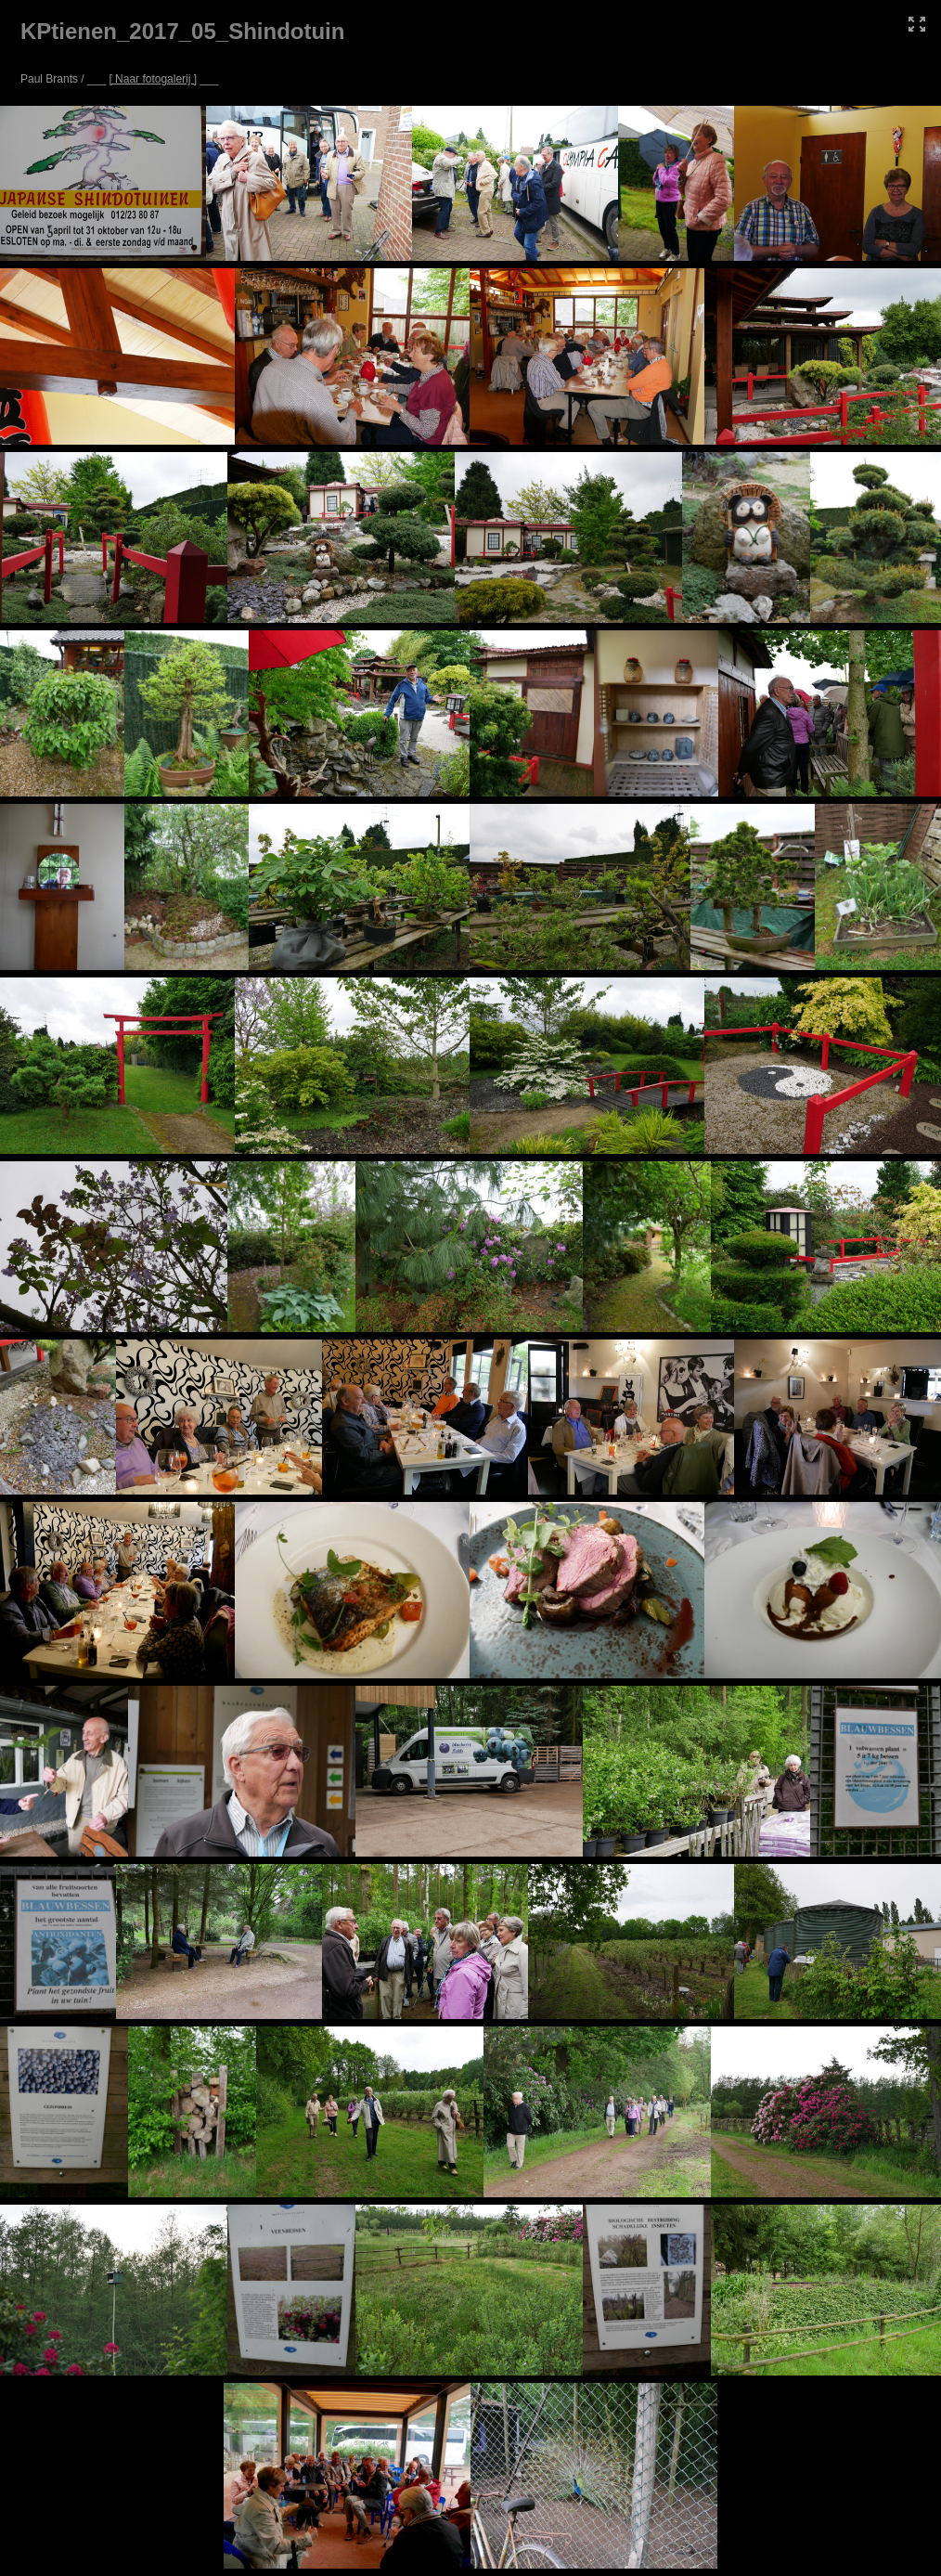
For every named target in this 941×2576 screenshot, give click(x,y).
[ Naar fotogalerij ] (153, 78)
